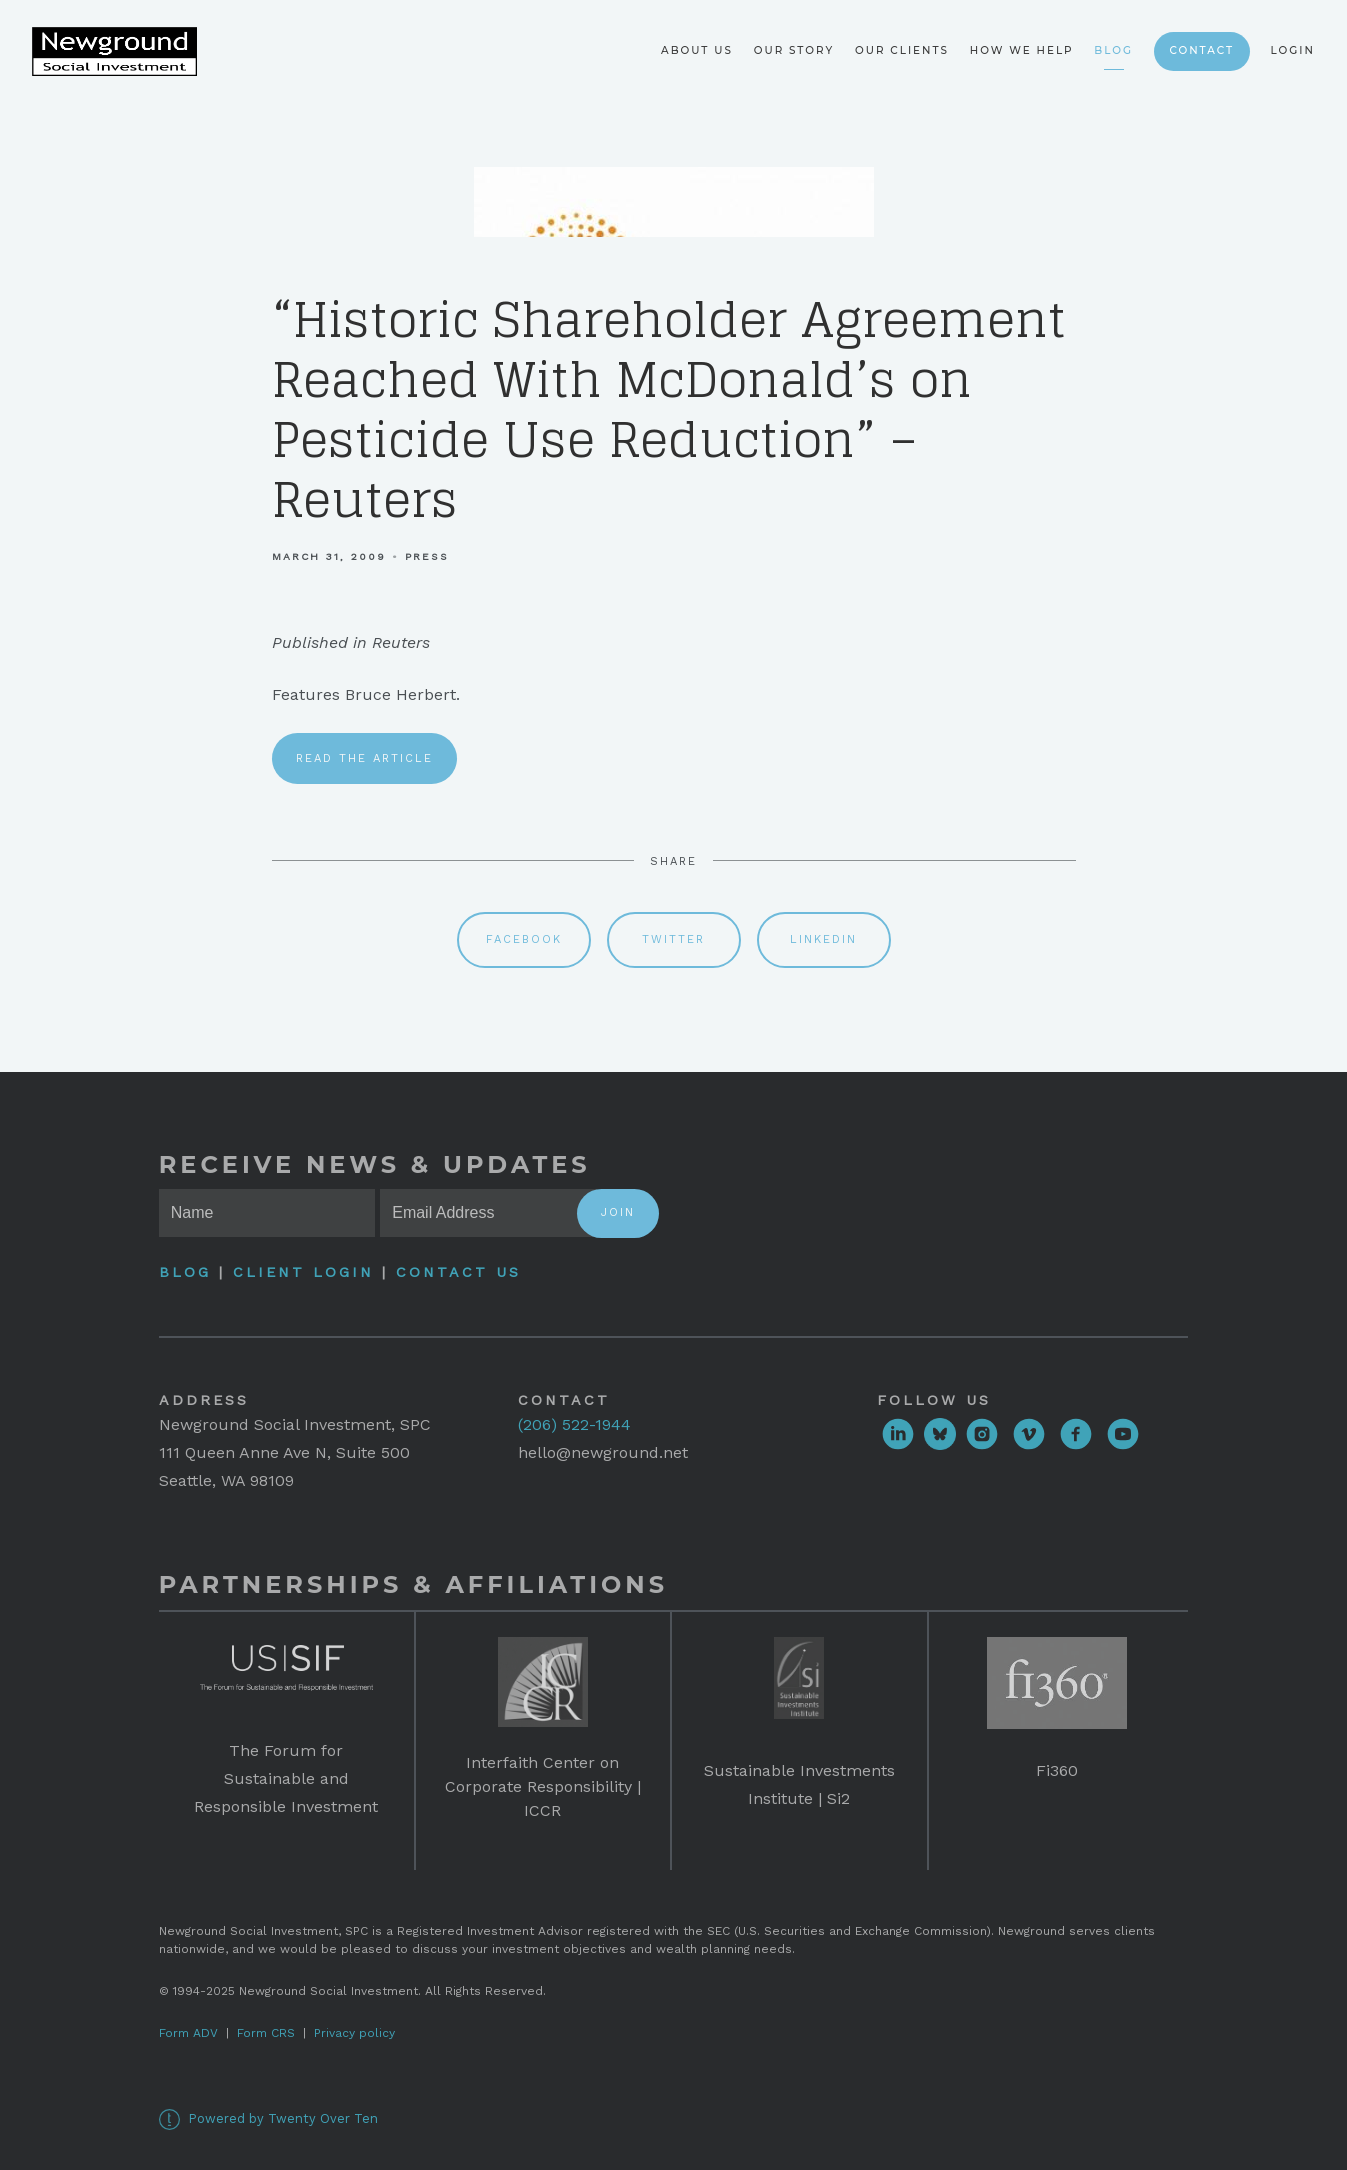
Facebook (524, 939)
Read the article (364, 758)
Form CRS (266, 2033)
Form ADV (188, 2033)
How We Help (1022, 50)
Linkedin (823, 939)
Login (1293, 50)
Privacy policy (354, 2033)
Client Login (303, 1272)
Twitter (673, 939)
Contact (1201, 50)
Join (618, 1212)
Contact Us (458, 1272)
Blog (1113, 50)
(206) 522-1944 (574, 1424)
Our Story (794, 50)
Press (427, 556)
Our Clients (902, 50)
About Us (697, 50)
